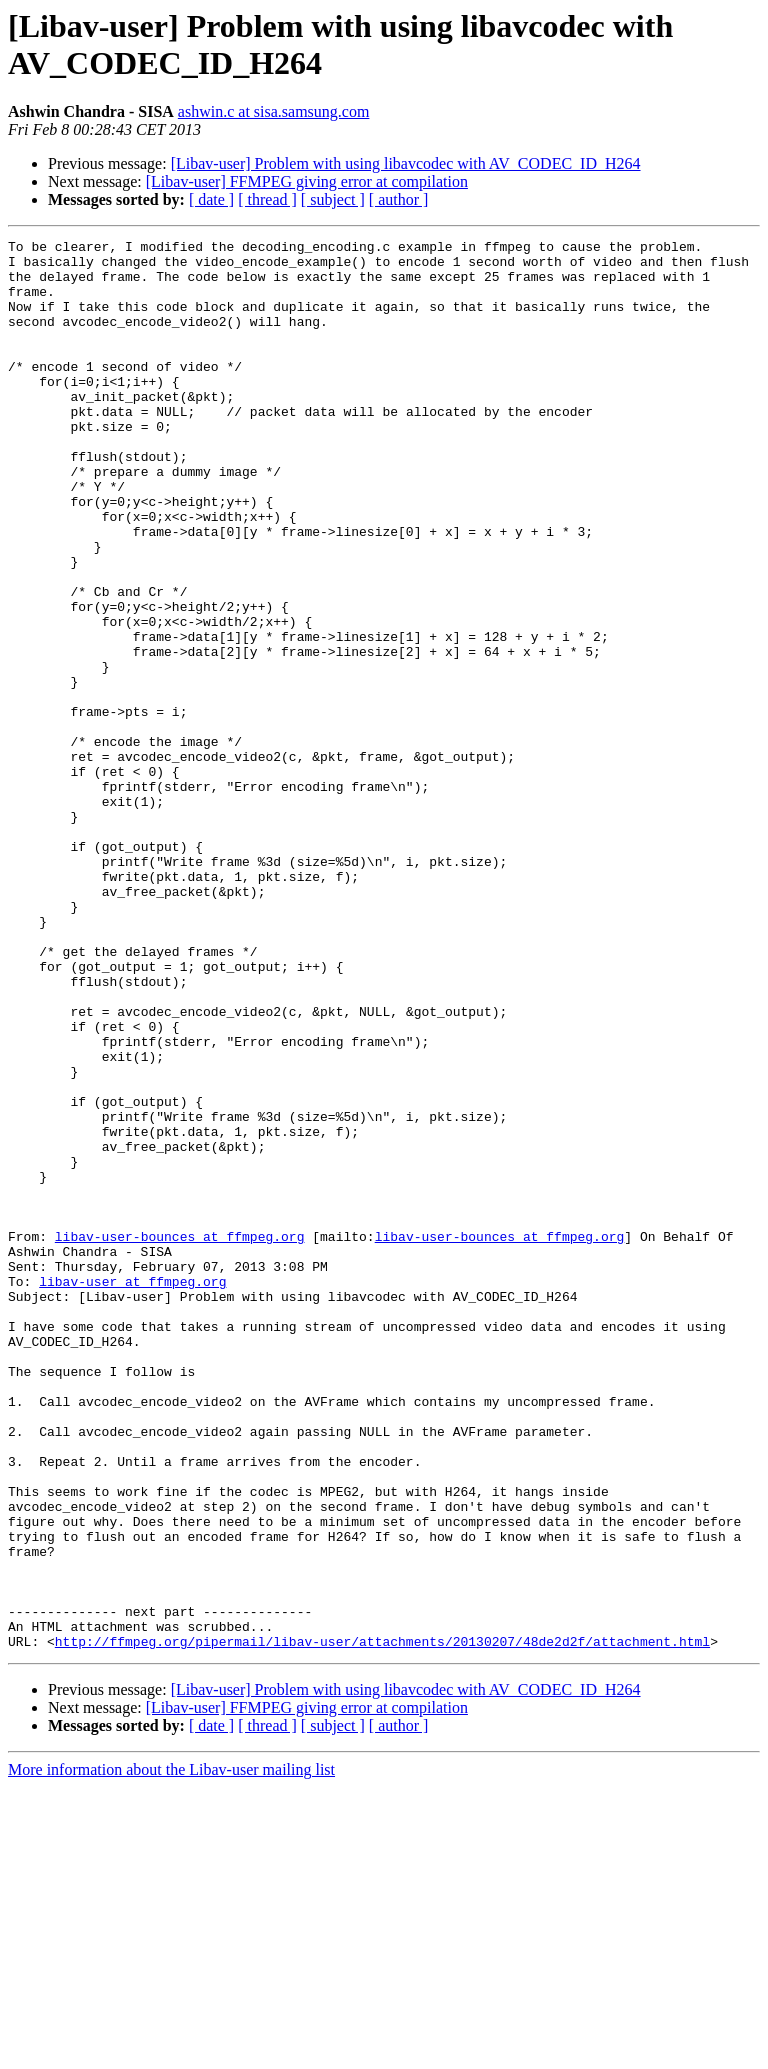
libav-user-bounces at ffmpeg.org (180, 1437)
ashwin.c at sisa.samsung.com (274, 111)
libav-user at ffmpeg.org (132, 1491)
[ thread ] (267, 199)
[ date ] (211, 199)
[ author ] (399, 199)
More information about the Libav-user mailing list (171, 2051)
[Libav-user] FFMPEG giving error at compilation (307, 181)
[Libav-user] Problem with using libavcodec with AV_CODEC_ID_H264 (406, 163)
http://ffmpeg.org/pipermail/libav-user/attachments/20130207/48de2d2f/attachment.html (382, 1923)
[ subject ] (333, 199)
